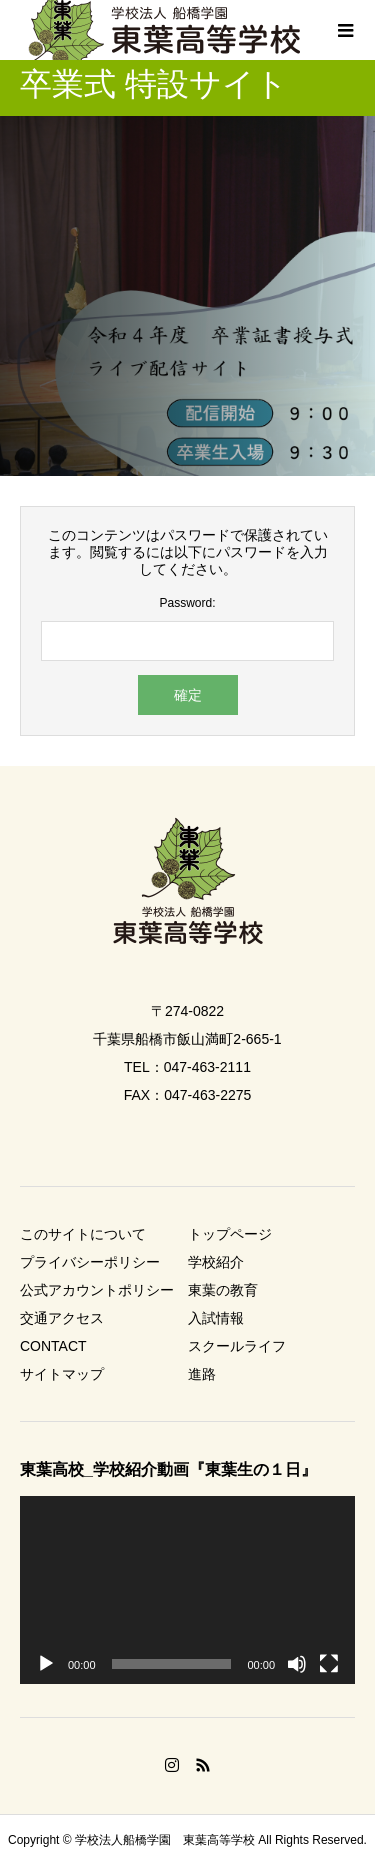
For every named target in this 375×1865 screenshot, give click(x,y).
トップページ (230, 1234)
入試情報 (216, 1318)
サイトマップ (62, 1374)
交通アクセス (62, 1318)
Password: (187, 603)
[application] (187, 1590)
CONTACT (53, 1346)
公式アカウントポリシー (97, 1290)
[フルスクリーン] (329, 1664)
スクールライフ (237, 1346)
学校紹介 (216, 1262)
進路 (202, 1374)
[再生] (46, 1664)
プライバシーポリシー (90, 1262)
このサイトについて (83, 1234)
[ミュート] (297, 1664)
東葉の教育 (223, 1290)
